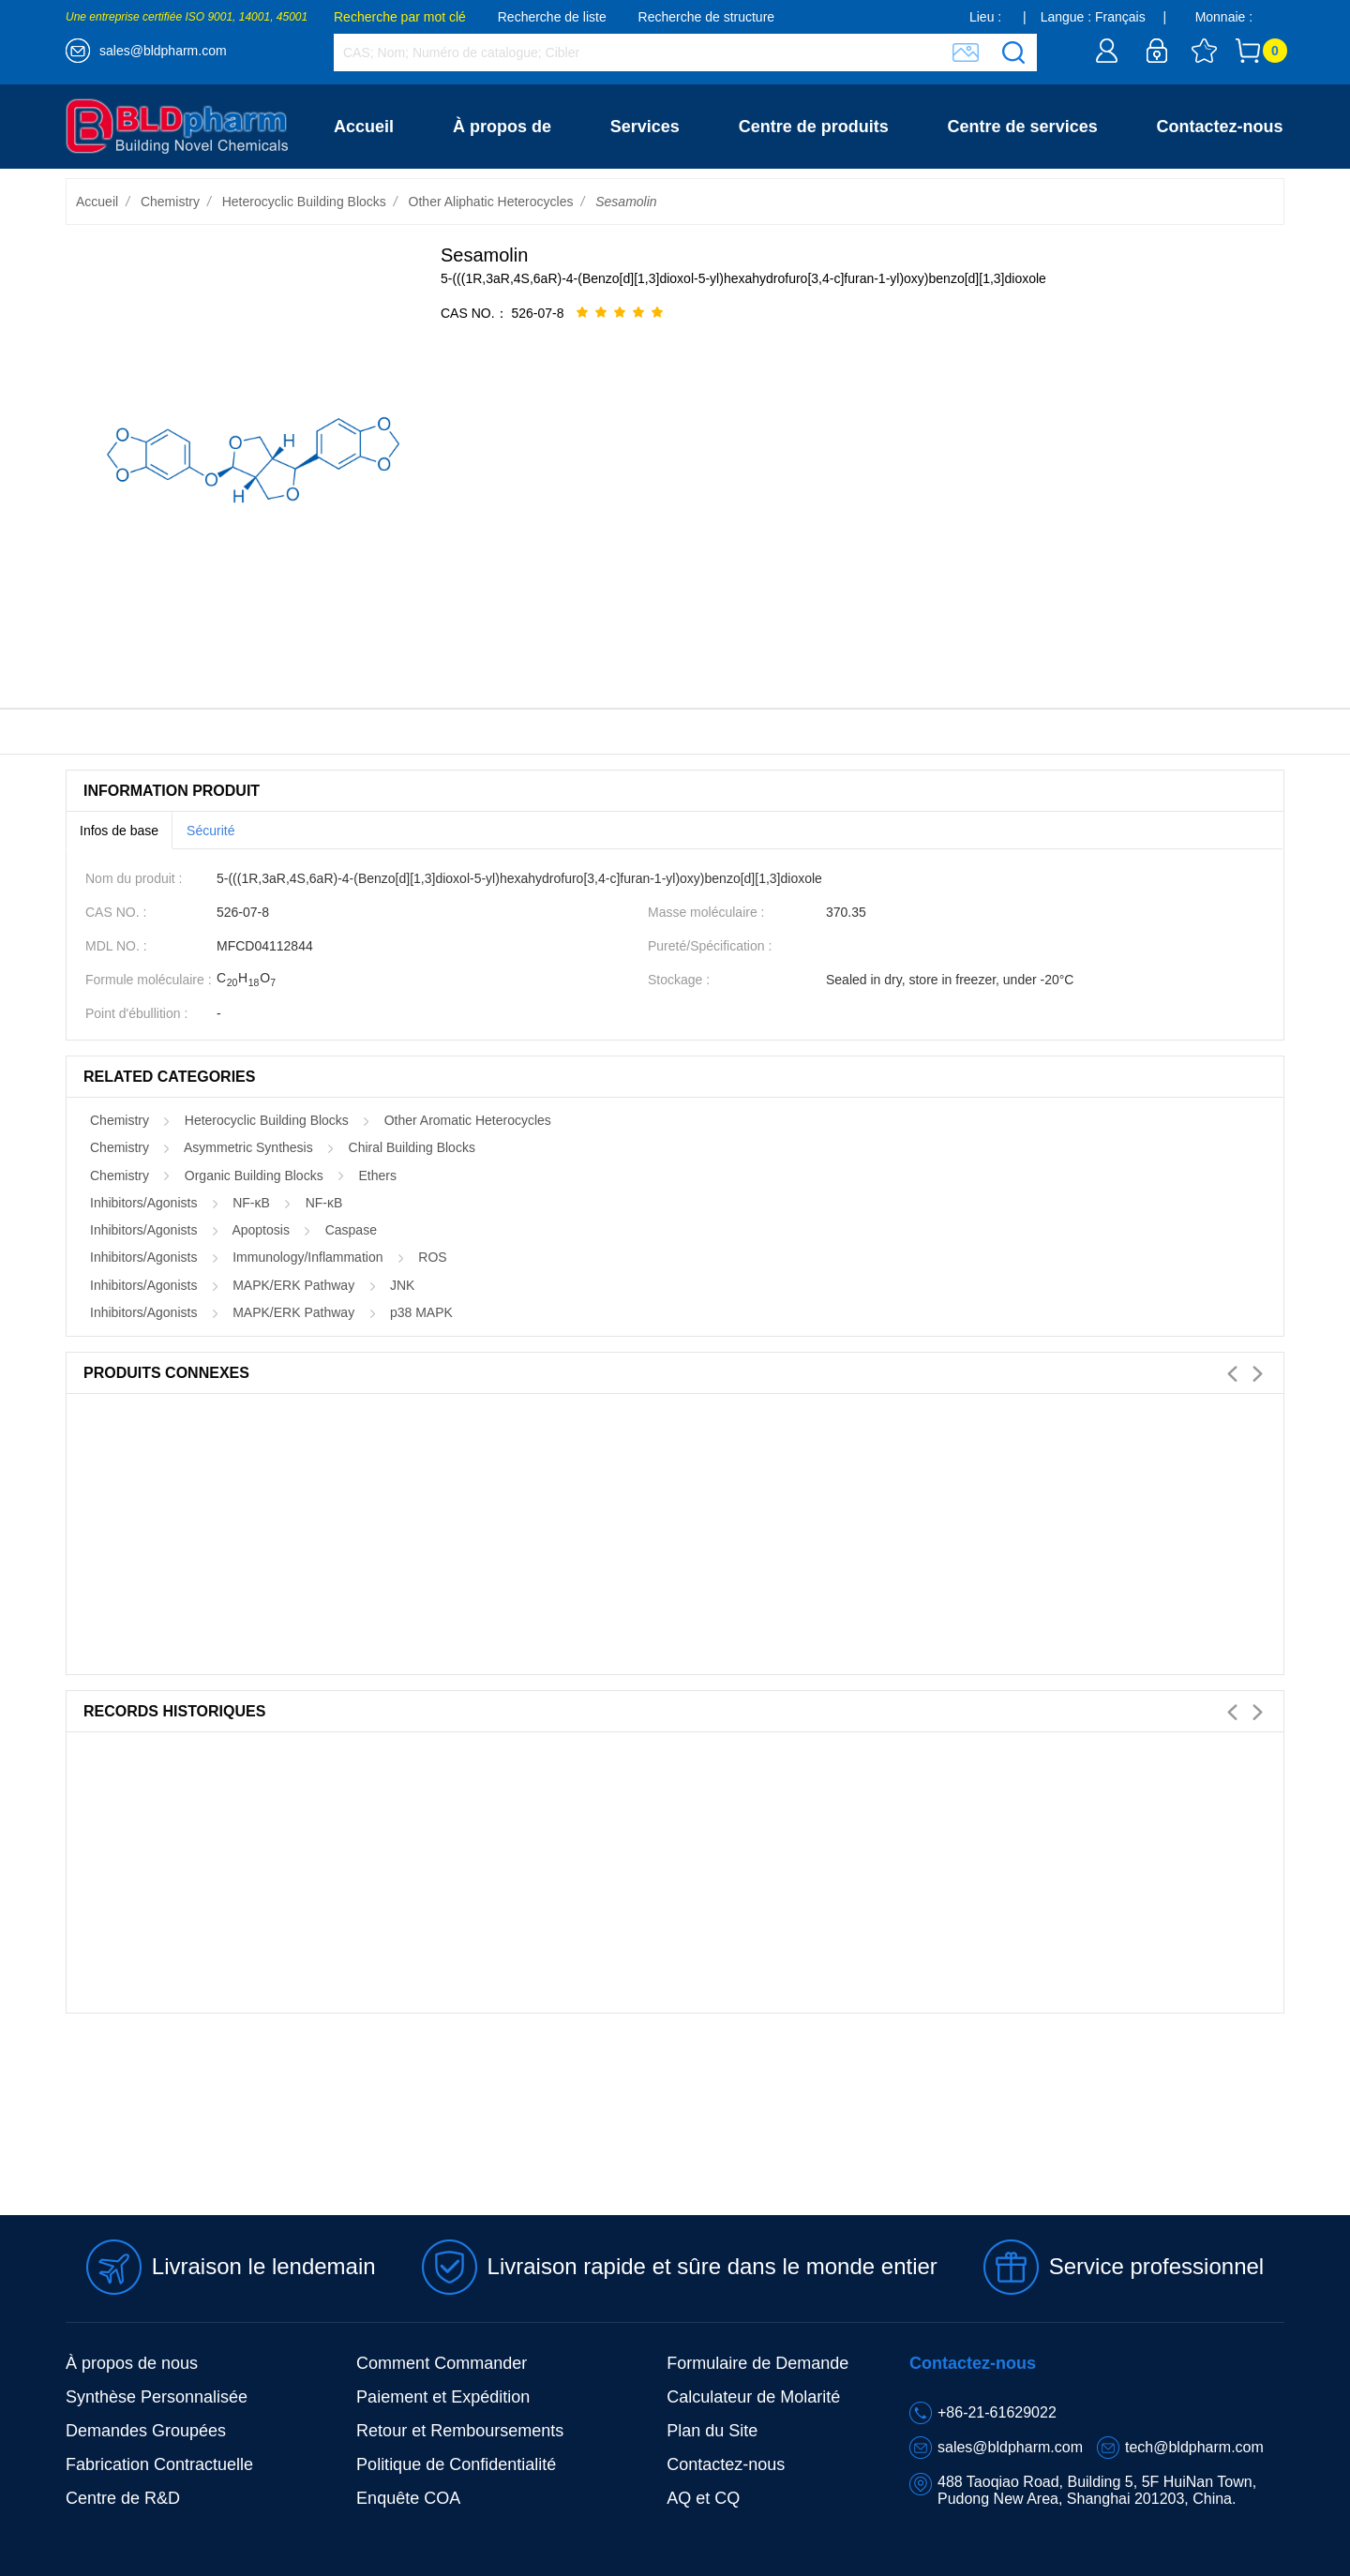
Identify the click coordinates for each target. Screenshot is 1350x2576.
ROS (432, 1257)
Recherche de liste (552, 16)
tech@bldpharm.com (1194, 2447)
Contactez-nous (1220, 126)
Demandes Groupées (146, 2430)
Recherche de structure (706, 16)
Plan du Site (712, 2430)
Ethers (377, 1175)
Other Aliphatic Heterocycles (491, 201)
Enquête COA (408, 2498)
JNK (402, 1285)
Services (645, 126)
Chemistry (170, 201)
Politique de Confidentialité (456, 2464)
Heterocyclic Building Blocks (304, 201)
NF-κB (251, 1202)
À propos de (502, 126)
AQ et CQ (703, 2498)
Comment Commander (441, 2363)
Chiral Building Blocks (412, 1147)
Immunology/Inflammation (307, 1257)
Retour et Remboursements (459, 2430)
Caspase (351, 1229)
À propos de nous (132, 2363)
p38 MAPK (421, 1312)
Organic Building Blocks (254, 1175)
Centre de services (1023, 126)
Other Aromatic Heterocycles (467, 1120)
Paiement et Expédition (443, 2397)
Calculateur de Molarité (753, 2397)
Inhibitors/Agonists (143, 1202)
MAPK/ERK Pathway (293, 1285)
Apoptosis (260, 1229)
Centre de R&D (123, 2498)
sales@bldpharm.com (163, 50)
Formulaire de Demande (757, 2363)
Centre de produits (814, 126)
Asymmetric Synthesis (248, 1147)
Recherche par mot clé (400, 16)
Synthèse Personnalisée (157, 2397)
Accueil (364, 126)
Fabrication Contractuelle (159, 2464)
